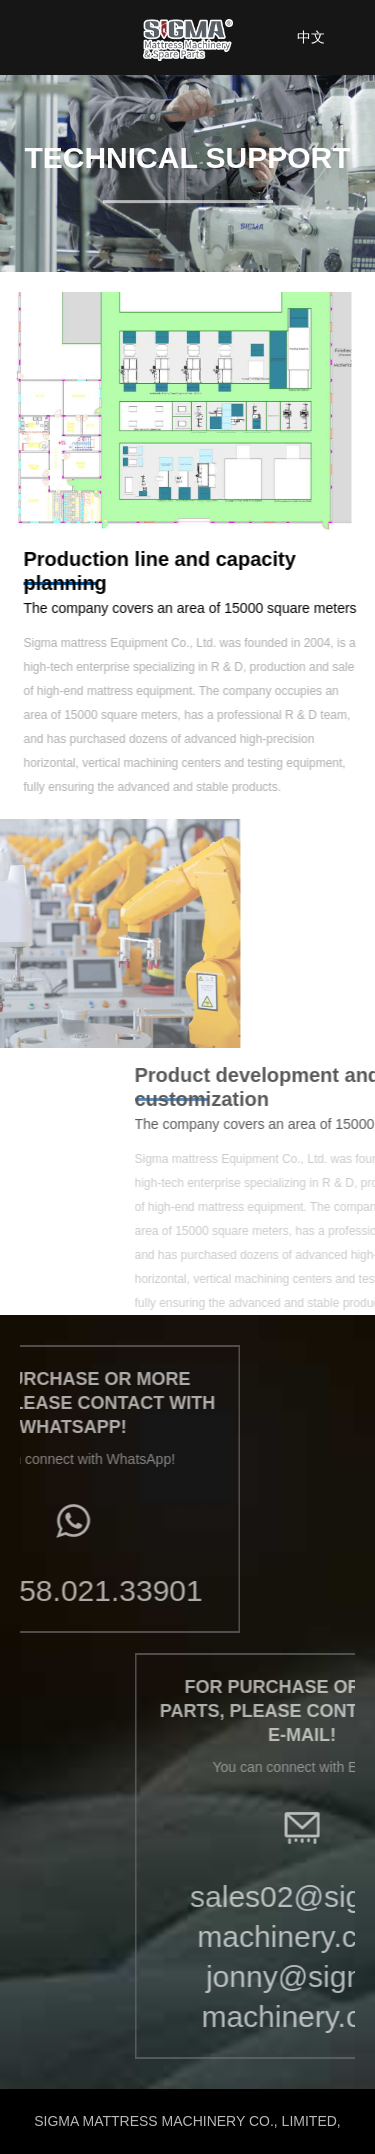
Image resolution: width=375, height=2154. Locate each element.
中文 (311, 37)
